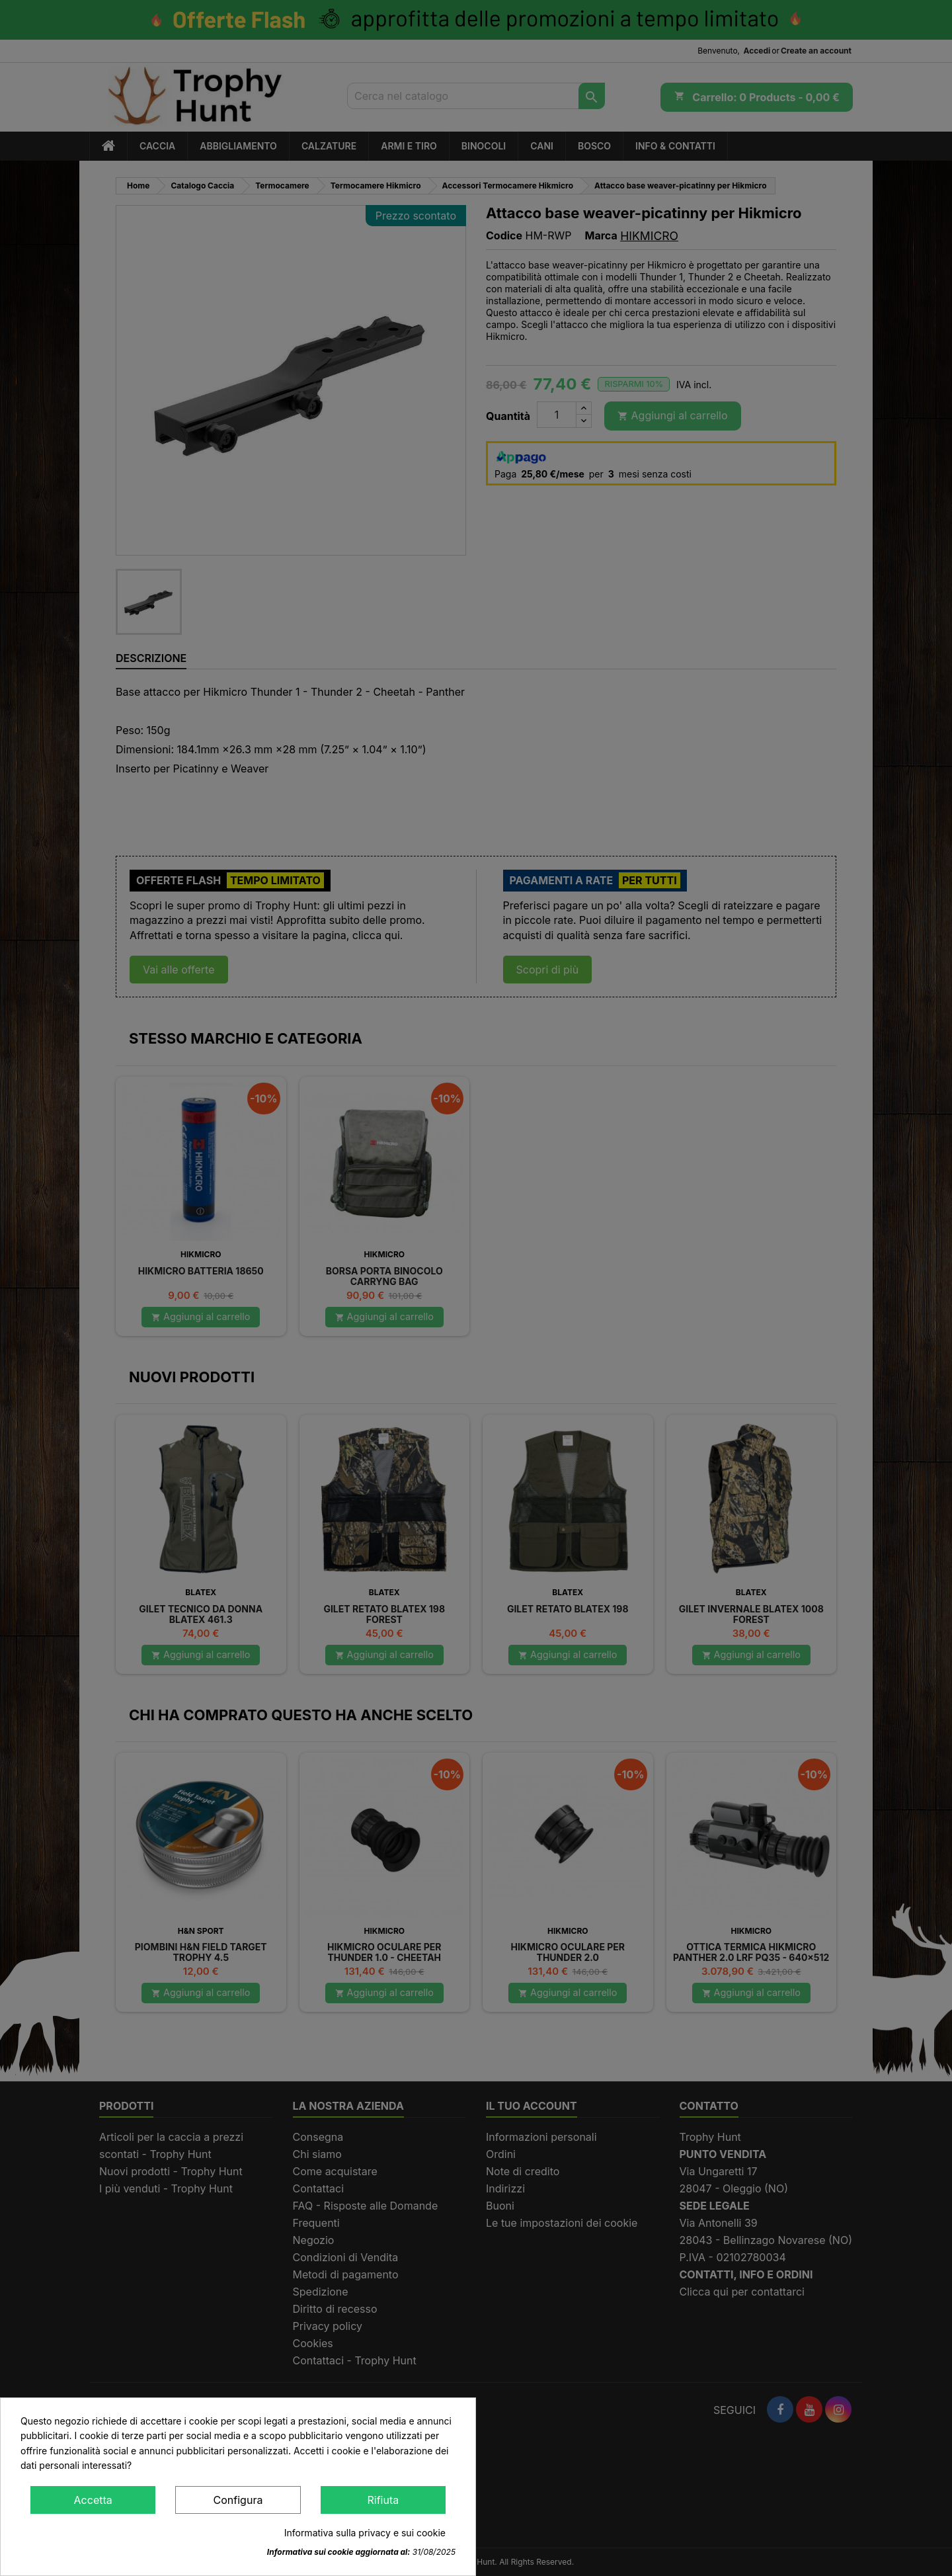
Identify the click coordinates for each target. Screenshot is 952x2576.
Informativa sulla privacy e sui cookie (365, 2532)
